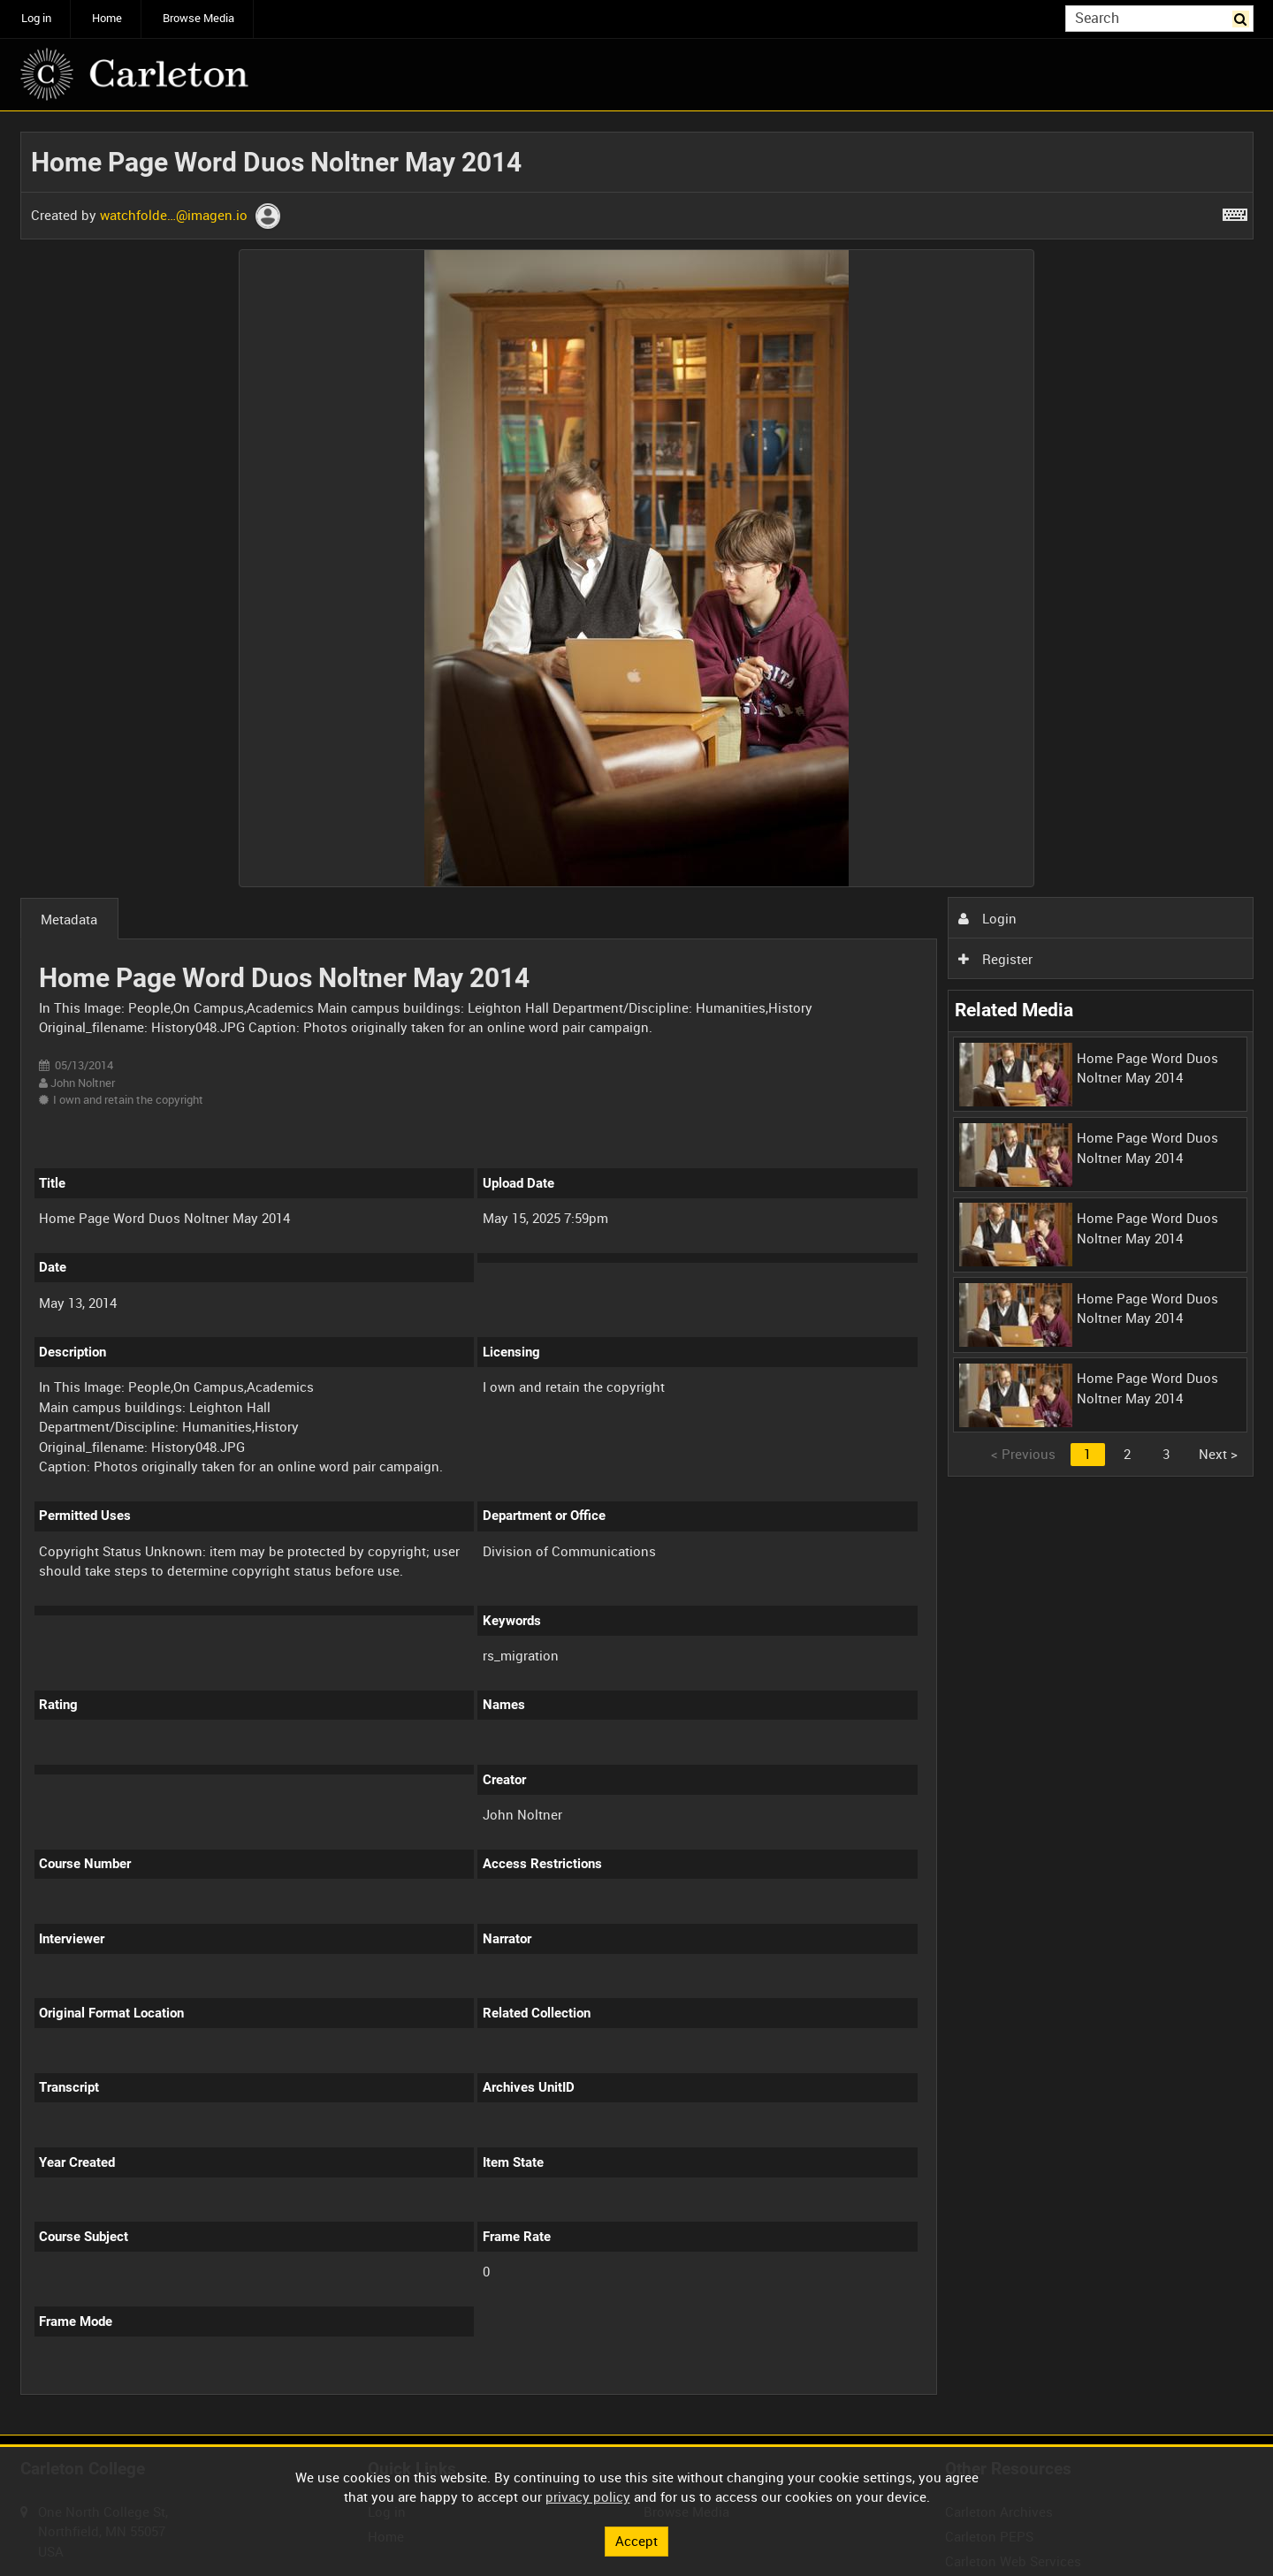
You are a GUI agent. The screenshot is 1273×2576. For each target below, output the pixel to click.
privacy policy (587, 2496)
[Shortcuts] (1235, 211)
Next (1218, 1454)
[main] (637, 1273)
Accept (636, 2540)
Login (987, 918)
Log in (36, 18)
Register (995, 959)
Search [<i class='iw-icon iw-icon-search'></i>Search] (1243, 17)
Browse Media (198, 18)
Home (107, 18)
